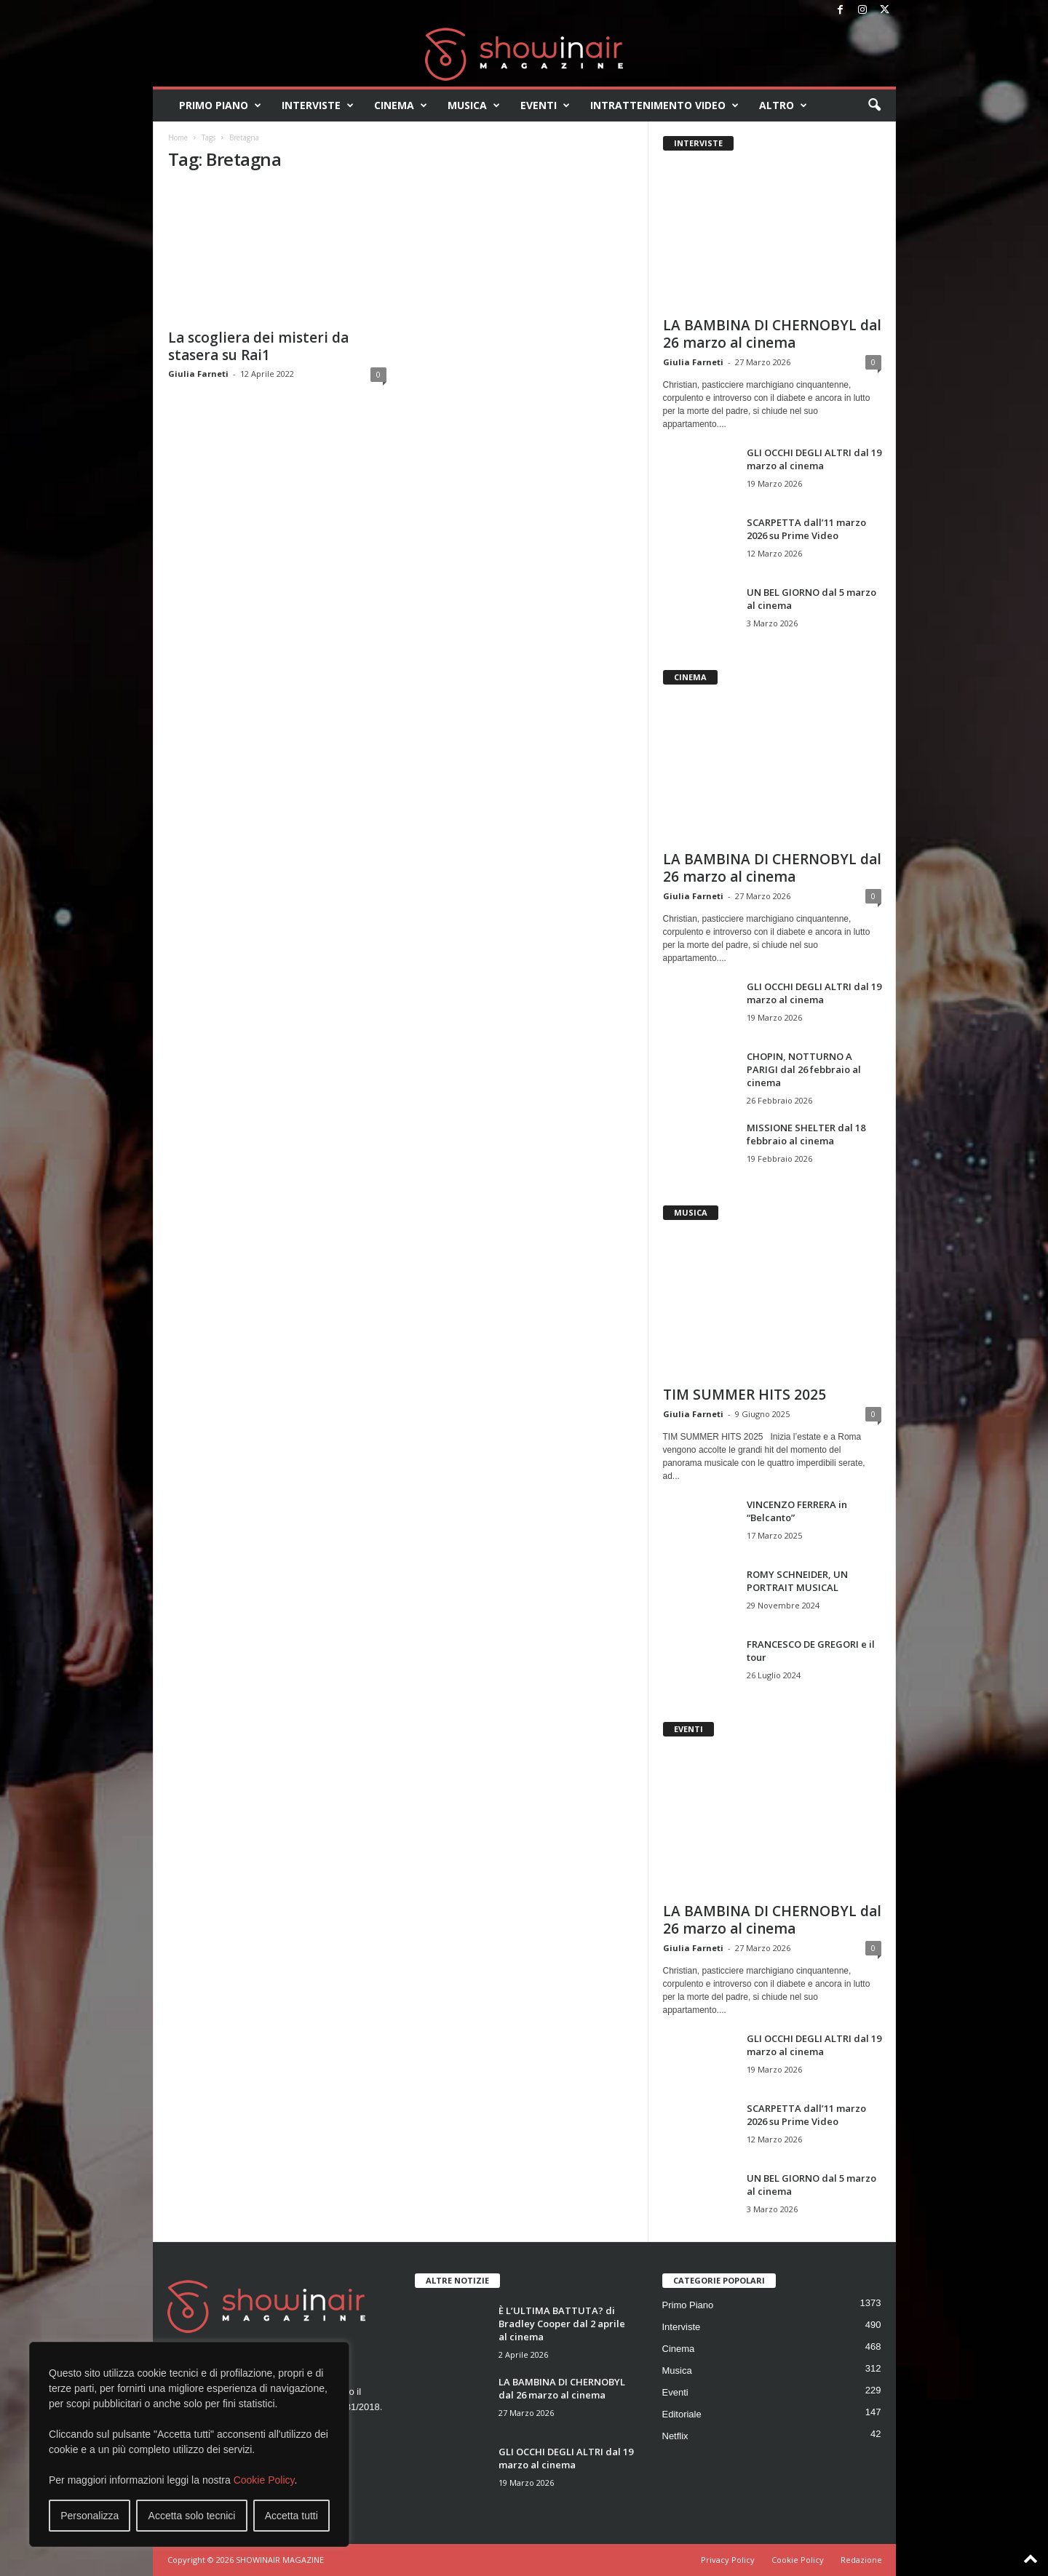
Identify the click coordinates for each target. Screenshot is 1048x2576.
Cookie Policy (264, 2480)
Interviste (318, 105)
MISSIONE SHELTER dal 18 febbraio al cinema (806, 1134)
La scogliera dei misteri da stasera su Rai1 (258, 346)
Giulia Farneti (198, 373)
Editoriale (682, 2414)
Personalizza (89, 2515)
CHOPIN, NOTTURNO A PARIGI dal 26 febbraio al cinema (804, 1069)
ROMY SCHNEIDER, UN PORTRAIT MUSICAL (797, 1581)
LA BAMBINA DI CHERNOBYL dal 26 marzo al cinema (772, 334)
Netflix (675, 2436)
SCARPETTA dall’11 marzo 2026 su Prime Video (806, 529)
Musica (474, 105)
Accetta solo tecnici (192, 2515)
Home (178, 137)
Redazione (861, 2559)
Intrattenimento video (664, 105)
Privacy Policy (728, 2559)
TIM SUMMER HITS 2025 (744, 1394)
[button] (874, 105)
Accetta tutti (291, 2515)
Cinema (400, 105)
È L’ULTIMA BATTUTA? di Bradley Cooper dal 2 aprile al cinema (562, 2323)
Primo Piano (220, 105)
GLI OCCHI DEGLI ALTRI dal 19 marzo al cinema (814, 459)
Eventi (545, 105)
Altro (783, 105)
